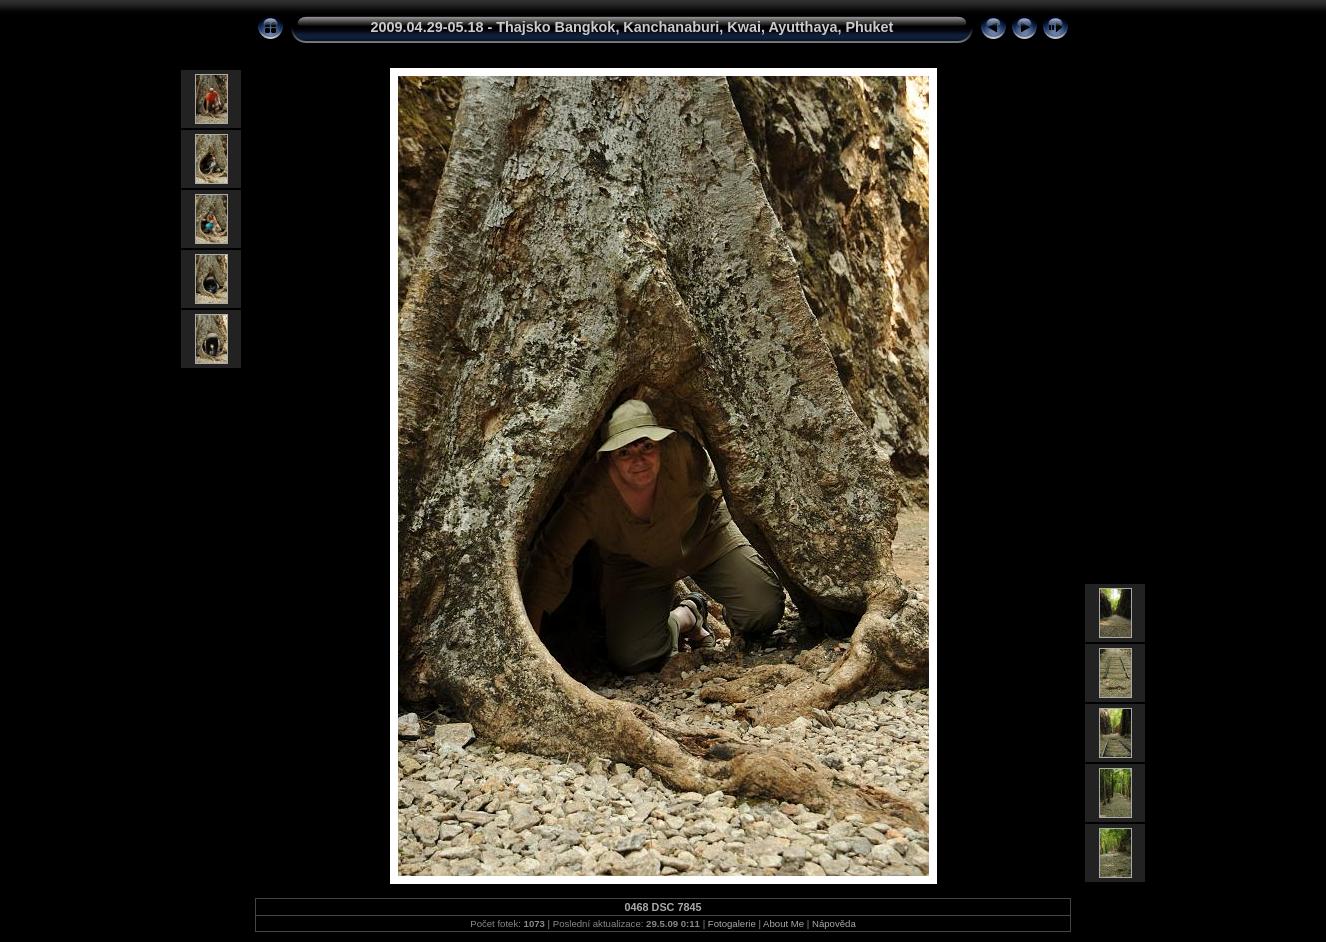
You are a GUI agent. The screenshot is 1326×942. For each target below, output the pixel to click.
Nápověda (834, 923)
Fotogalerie (732, 923)
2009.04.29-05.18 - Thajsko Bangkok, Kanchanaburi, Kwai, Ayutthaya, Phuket (632, 27)
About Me (783, 923)
